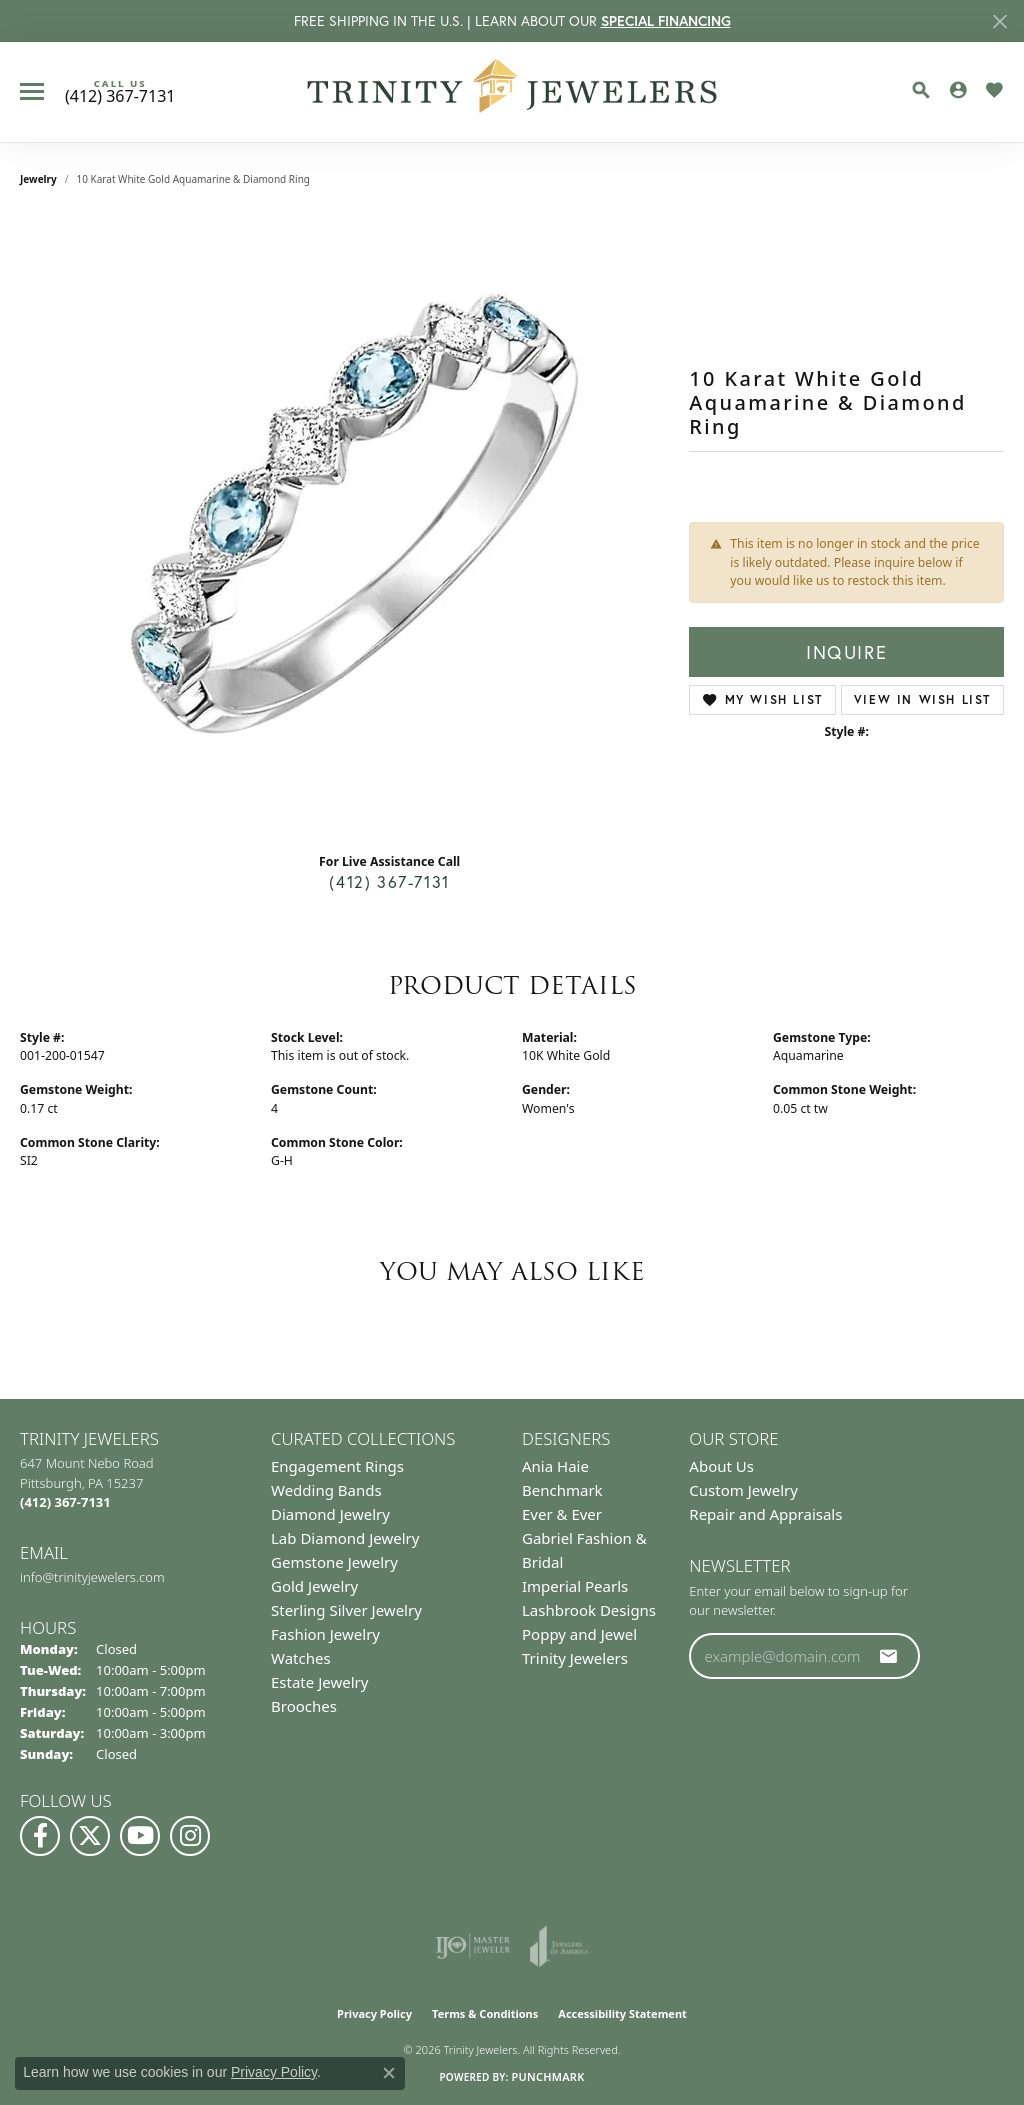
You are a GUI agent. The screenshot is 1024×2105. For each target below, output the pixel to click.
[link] (120, 92)
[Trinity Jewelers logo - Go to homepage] (512, 92)
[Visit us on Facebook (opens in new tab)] (40, 1836)
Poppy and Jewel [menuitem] (579, 1634)
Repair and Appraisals (765, 1514)
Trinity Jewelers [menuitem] (575, 1658)
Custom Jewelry (743, 1490)
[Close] (999, 21)
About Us (721, 1466)
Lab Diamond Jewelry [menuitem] (345, 1538)
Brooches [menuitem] (304, 1706)
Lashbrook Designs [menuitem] (589, 1610)
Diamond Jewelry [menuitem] (330, 1514)
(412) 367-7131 (389, 881)
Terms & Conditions (485, 2013)
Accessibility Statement (622, 2013)
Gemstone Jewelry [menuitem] (334, 1562)
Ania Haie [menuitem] (555, 1466)
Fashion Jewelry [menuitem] (325, 1634)
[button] (921, 90)
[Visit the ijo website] (472, 1946)
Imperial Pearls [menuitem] (575, 1586)
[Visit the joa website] (559, 1946)
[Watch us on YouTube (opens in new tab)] (140, 1836)
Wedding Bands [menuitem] (326, 1490)
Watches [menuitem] (301, 1658)
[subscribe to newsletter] (889, 1656)
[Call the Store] (65, 1502)
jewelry (38, 179)
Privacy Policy (374, 2013)
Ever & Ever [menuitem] (562, 1514)
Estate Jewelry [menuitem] (319, 1682)
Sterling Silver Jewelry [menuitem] (346, 1610)
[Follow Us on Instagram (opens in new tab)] (190, 1836)
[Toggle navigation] (32, 91)
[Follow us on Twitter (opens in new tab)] (90, 1836)
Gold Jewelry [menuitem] (314, 1586)
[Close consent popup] (389, 2073)
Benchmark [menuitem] (562, 1490)
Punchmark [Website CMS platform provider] (547, 2076)
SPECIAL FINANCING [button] (666, 21)
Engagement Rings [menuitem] (337, 1466)
